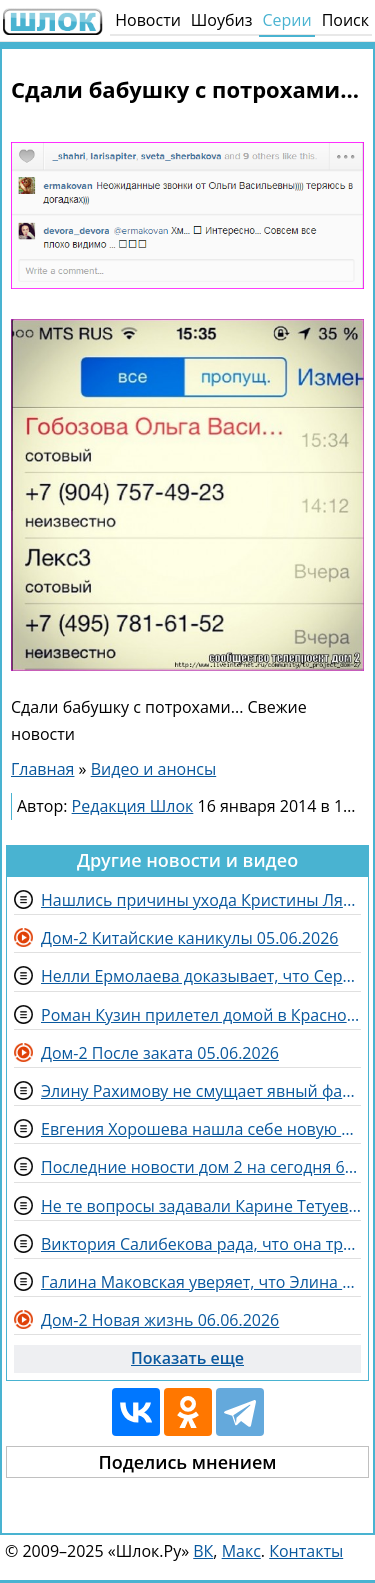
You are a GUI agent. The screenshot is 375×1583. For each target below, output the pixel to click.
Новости (148, 20)
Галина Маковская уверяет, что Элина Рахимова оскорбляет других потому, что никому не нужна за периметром (201, 1282)
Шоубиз (222, 20)
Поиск (345, 20)
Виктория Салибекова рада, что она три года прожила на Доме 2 (201, 1244)
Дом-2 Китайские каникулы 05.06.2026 (189, 938)
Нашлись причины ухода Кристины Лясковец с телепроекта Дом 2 (201, 900)
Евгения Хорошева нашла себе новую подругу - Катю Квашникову (201, 1129)
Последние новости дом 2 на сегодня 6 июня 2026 (201, 1167)
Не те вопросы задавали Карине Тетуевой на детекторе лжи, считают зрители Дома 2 (201, 1206)
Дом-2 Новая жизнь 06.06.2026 (160, 1320)
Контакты (306, 1551)
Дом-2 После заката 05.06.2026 (160, 1053)
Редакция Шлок (133, 806)
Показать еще (187, 1358)
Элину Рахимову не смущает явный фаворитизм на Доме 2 (201, 1091)
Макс (241, 1551)
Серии (286, 20)
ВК (203, 1551)
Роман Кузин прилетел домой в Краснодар (201, 1015)
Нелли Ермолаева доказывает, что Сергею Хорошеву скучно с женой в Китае (201, 976)
